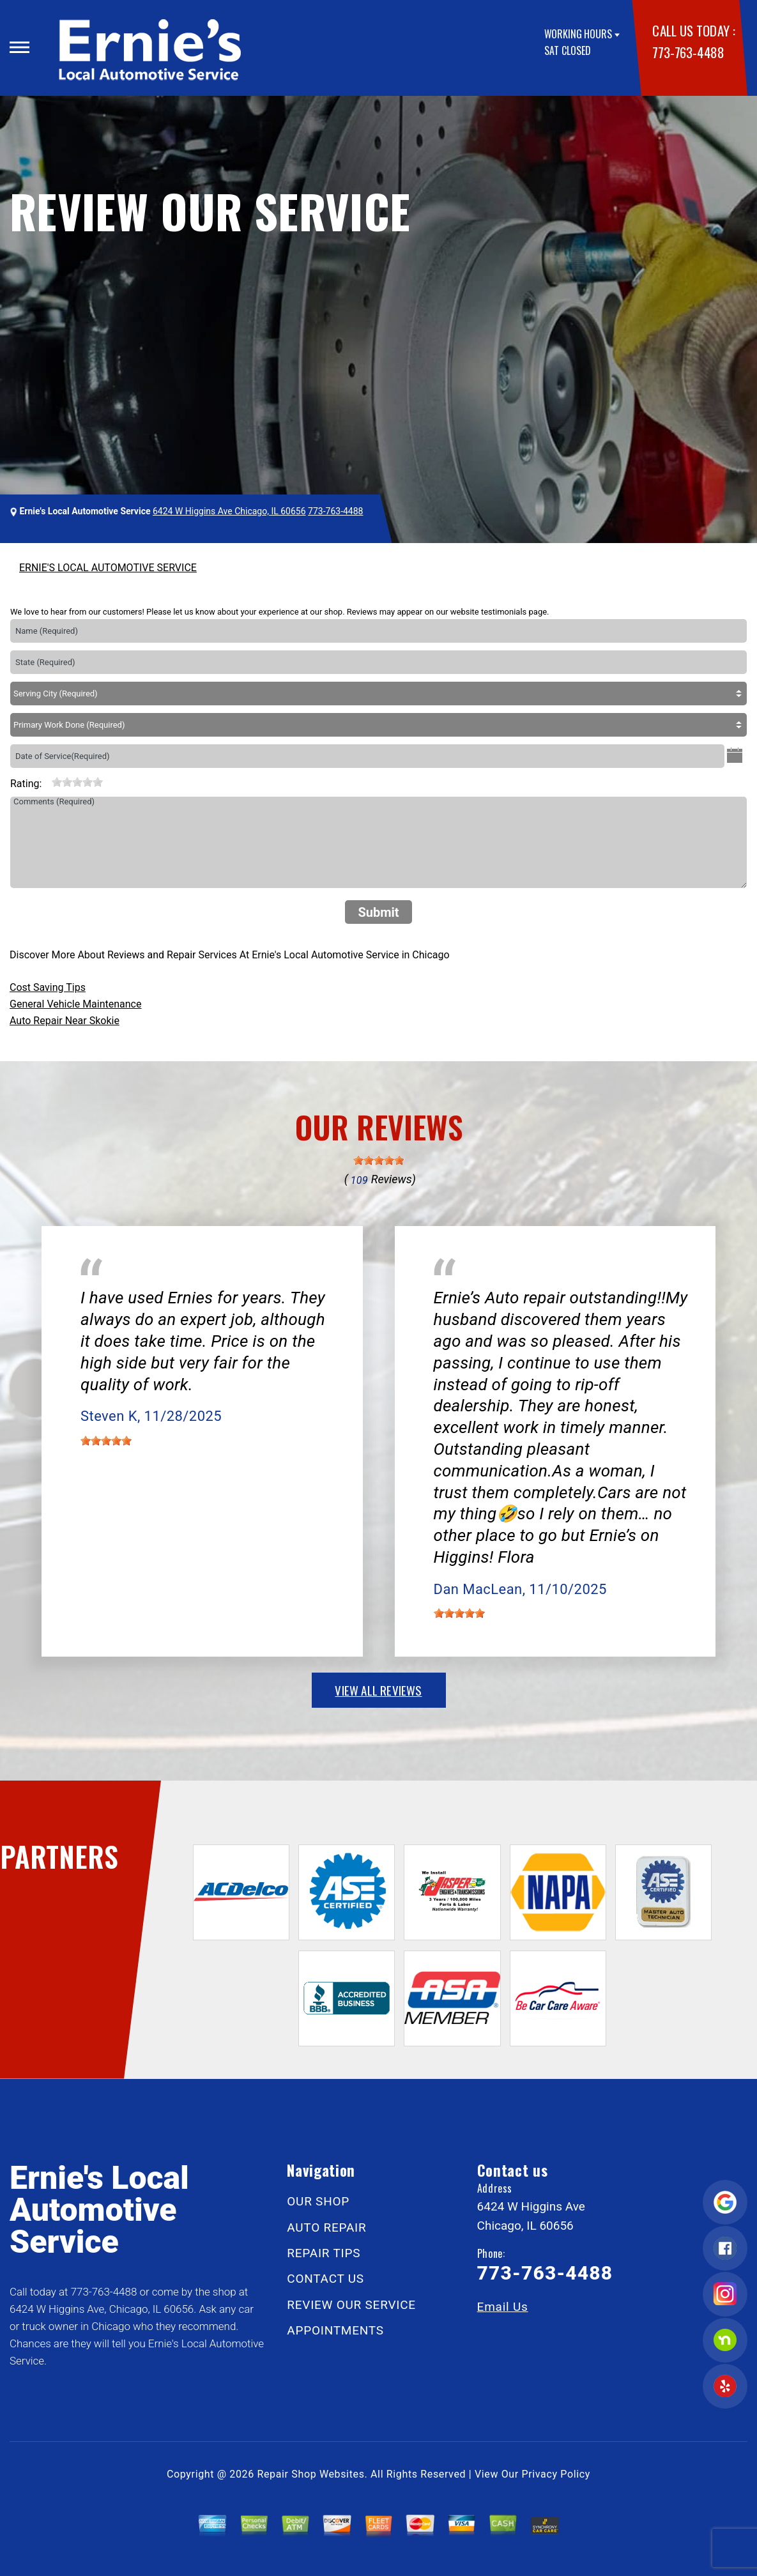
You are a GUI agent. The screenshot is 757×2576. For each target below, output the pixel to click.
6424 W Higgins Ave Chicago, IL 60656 (229, 511)
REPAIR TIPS (323, 2253)
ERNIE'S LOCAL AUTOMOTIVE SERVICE (108, 568)
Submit (378, 912)
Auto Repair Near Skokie (64, 1021)
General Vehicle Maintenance (75, 1004)
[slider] (77, 782)
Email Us (502, 2307)
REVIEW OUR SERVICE (351, 2304)
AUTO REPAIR (326, 2227)
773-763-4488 (688, 52)
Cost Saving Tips (48, 987)
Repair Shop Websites (311, 2474)
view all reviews (378, 1690)
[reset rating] (47, 781)
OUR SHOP (318, 2201)
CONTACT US (325, 2278)
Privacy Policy (556, 2474)
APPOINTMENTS (335, 2330)
